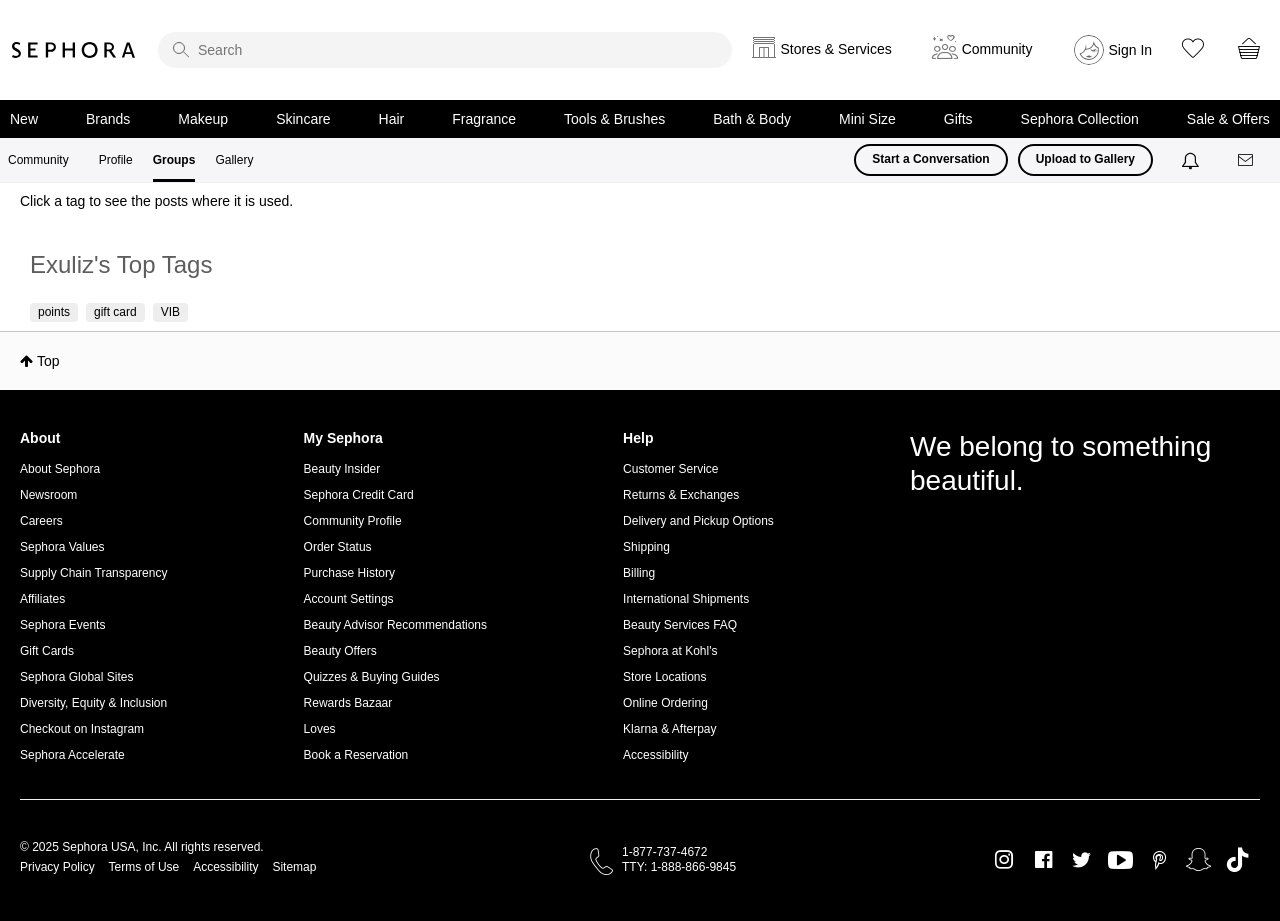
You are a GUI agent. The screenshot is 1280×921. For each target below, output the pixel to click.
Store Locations (664, 677)
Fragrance (484, 119)
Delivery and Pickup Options (698, 521)
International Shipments (686, 599)
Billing (639, 573)
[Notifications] (1192, 160)
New (24, 119)
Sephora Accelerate (72, 755)
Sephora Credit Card (359, 495)
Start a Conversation (930, 159)
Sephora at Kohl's (670, 651)
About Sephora (60, 469)
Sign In (1131, 50)
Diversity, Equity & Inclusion (93, 703)
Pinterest (1159, 860)
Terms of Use (144, 867)
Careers (41, 521)
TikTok (1237, 860)
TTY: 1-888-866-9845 (679, 867)
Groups (174, 160)
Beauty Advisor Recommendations (395, 625)
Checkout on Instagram (82, 729)
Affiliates (42, 599)
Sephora (74, 50)
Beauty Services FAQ (680, 625)
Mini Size (867, 119)
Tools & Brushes (614, 119)
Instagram (1004, 860)
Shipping (646, 547)
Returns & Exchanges (681, 495)
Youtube (1120, 861)
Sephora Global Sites (76, 677)
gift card (115, 312)
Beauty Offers (340, 651)
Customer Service (670, 469)
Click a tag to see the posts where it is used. (156, 201)
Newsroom (48, 495)
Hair (392, 119)
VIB (170, 312)
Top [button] (48, 361)
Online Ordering (665, 703)
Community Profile (353, 521)
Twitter (1081, 860)
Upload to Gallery (1085, 159)
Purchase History (349, 573)
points (54, 312)
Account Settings (349, 599)
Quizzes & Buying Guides (372, 677)
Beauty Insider (342, 469)
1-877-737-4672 (664, 852)
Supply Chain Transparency (93, 573)
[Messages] (1247, 160)
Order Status (338, 547)
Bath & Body (752, 119)
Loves (320, 729)
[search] (445, 50)
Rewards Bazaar (348, 703)
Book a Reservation (356, 755)
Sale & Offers (1228, 119)
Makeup (203, 119)
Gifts (958, 119)
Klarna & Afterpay (669, 729)
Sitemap (294, 867)
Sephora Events (62, 625)
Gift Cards (47, 651)
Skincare (303, 119)
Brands (108, 119)
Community (38, 160)
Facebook (1043, 860)
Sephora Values (62, 547)
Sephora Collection (1080, 119)
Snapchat (1198, 860)
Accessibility (655, 755)
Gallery (234, 160)
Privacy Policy (57, 867)
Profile (116, 160)
